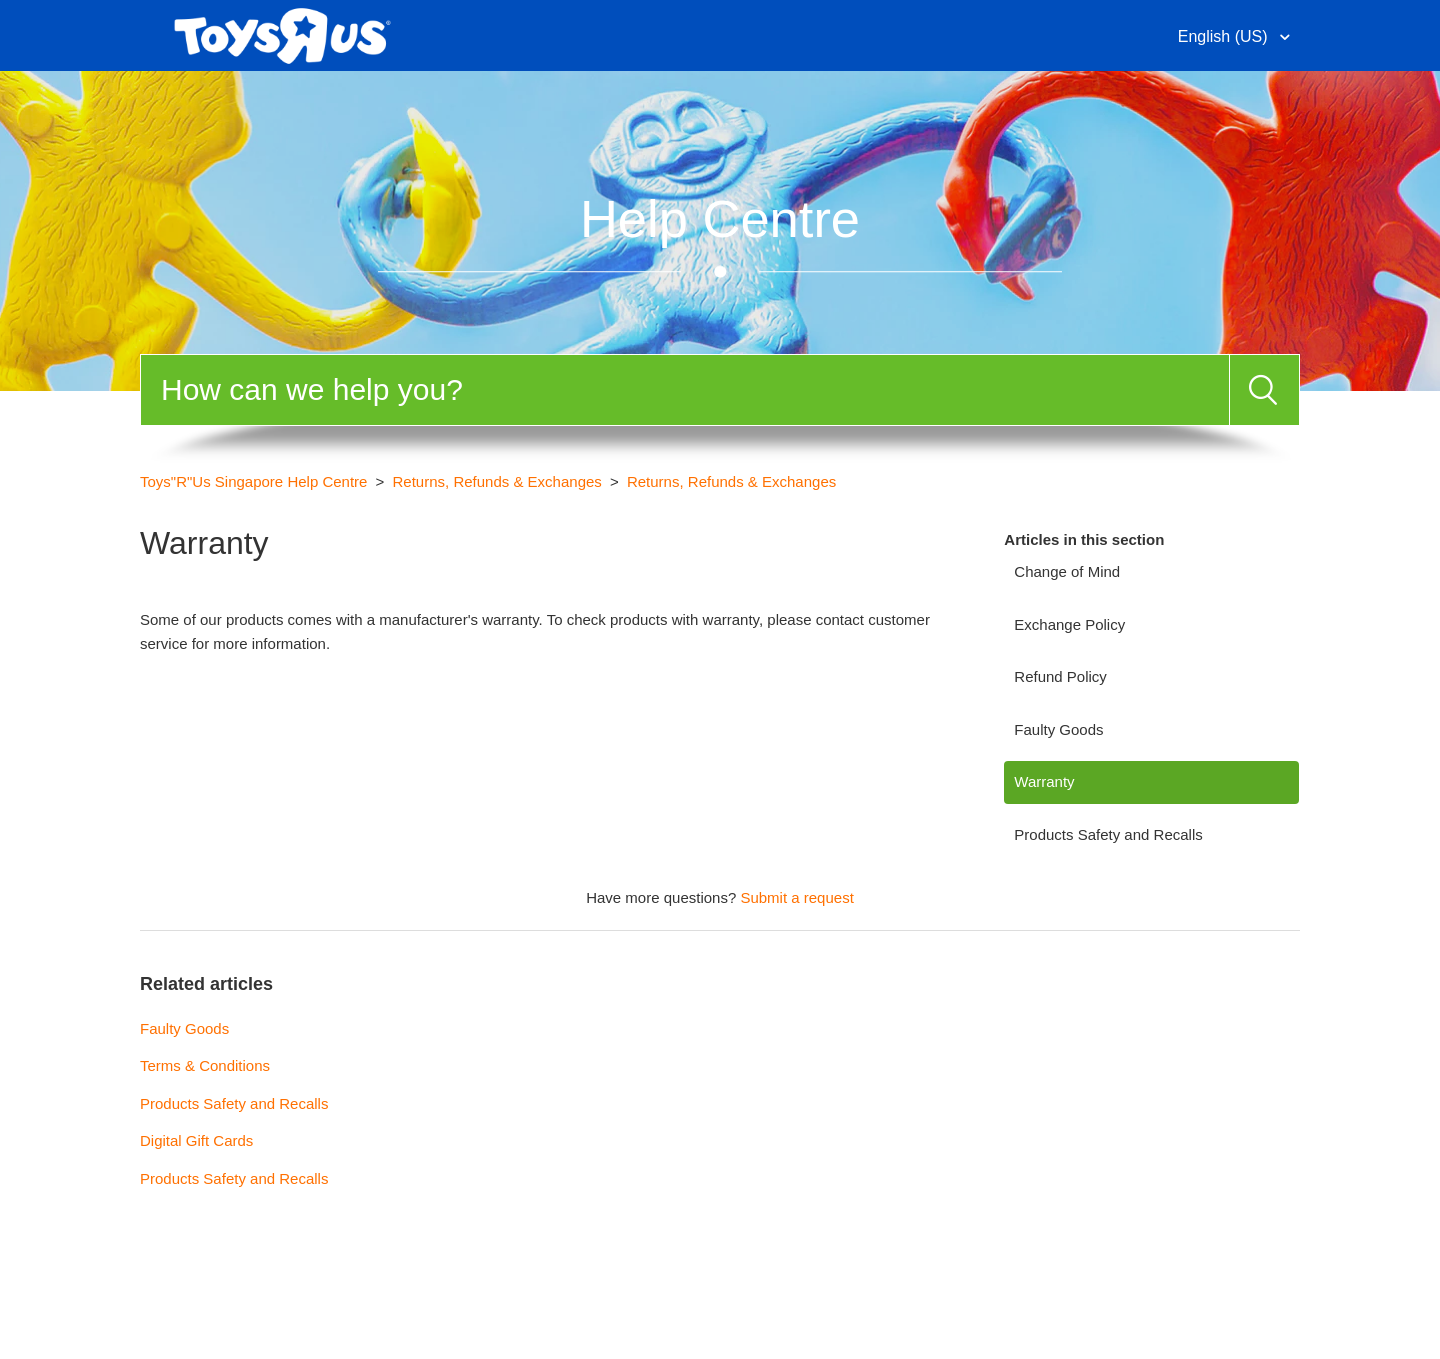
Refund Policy (1060, 676)
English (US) (1225, 36)
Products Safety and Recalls (1108, 834)
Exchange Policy (1069, 624)
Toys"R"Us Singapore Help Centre (253, 481)
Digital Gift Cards (196, 1140)
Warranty (1044, 781)
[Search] (685, 390)
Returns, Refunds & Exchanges (497, 481)
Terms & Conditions (205, 1065)
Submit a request (796, 897)
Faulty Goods (1058, 729)
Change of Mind (1067, 571)
